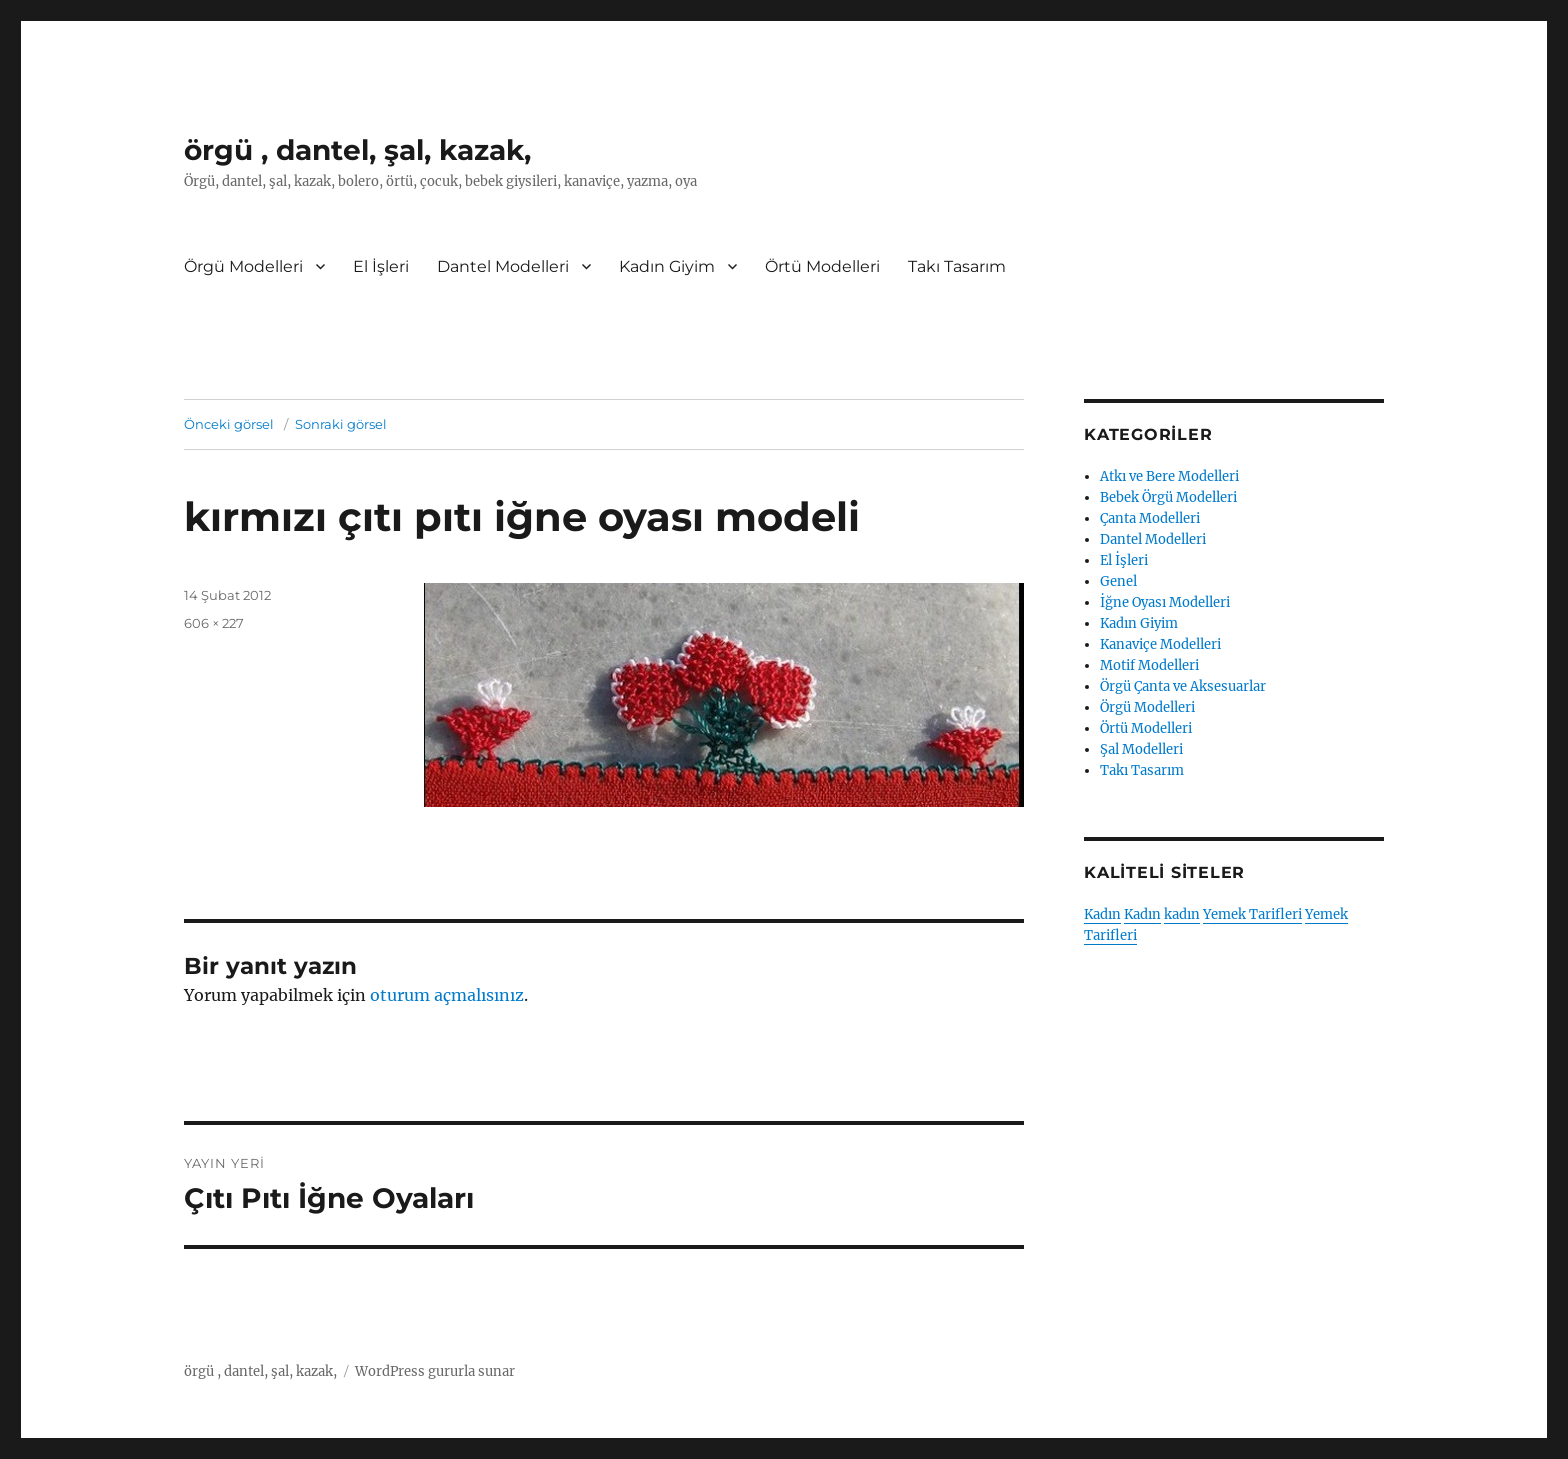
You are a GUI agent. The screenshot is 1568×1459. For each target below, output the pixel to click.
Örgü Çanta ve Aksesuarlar (1183, 686)
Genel (1118, 581)
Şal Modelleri (1141, 749)
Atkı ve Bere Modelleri (1169, 476)
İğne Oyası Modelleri (1165, 602)
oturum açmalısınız (447, 995)
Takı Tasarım (957, 266)
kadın (1182, 914)
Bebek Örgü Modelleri (1168, 497)
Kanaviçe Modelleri (1160, 644)
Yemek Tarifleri (1252, 914)
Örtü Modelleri (822, 266)
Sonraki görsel (341, 424)
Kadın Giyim (667, 266)
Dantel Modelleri (503, 266)
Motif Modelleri (1149, 665)
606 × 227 (214, 623)
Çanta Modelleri (1150, 518)
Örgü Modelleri (243, 266)
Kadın (1102, 914)
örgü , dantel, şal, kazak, (357, 150)
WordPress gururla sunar (435, 1371)
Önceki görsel (229, 424)
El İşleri (381, 266)
